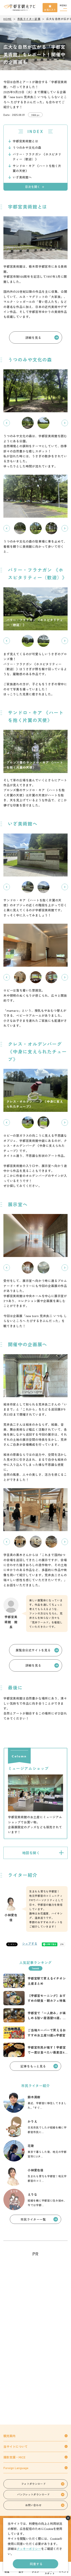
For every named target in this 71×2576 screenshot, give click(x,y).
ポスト (13, 1944)
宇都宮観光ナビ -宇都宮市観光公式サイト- (20, 7)
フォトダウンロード (33, 2484)
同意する (36, 2564)
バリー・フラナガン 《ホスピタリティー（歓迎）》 (37, 156)
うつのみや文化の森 (27, 147)
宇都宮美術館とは (25, 141)
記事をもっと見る (33, 2066)
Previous (6, 423)
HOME (7, 19)
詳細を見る (33, 337)
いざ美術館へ (22, 177)
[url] (35, 1981)
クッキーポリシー (29, 2548)
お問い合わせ (33, 2505)
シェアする (29, 1943)
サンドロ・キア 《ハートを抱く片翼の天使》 (37, 168)
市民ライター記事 (29, 19)
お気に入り (50, 9)
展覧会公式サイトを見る (33, 1650)
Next (65, 423)
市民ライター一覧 (33, 2219)
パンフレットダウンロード (33, 2494)
